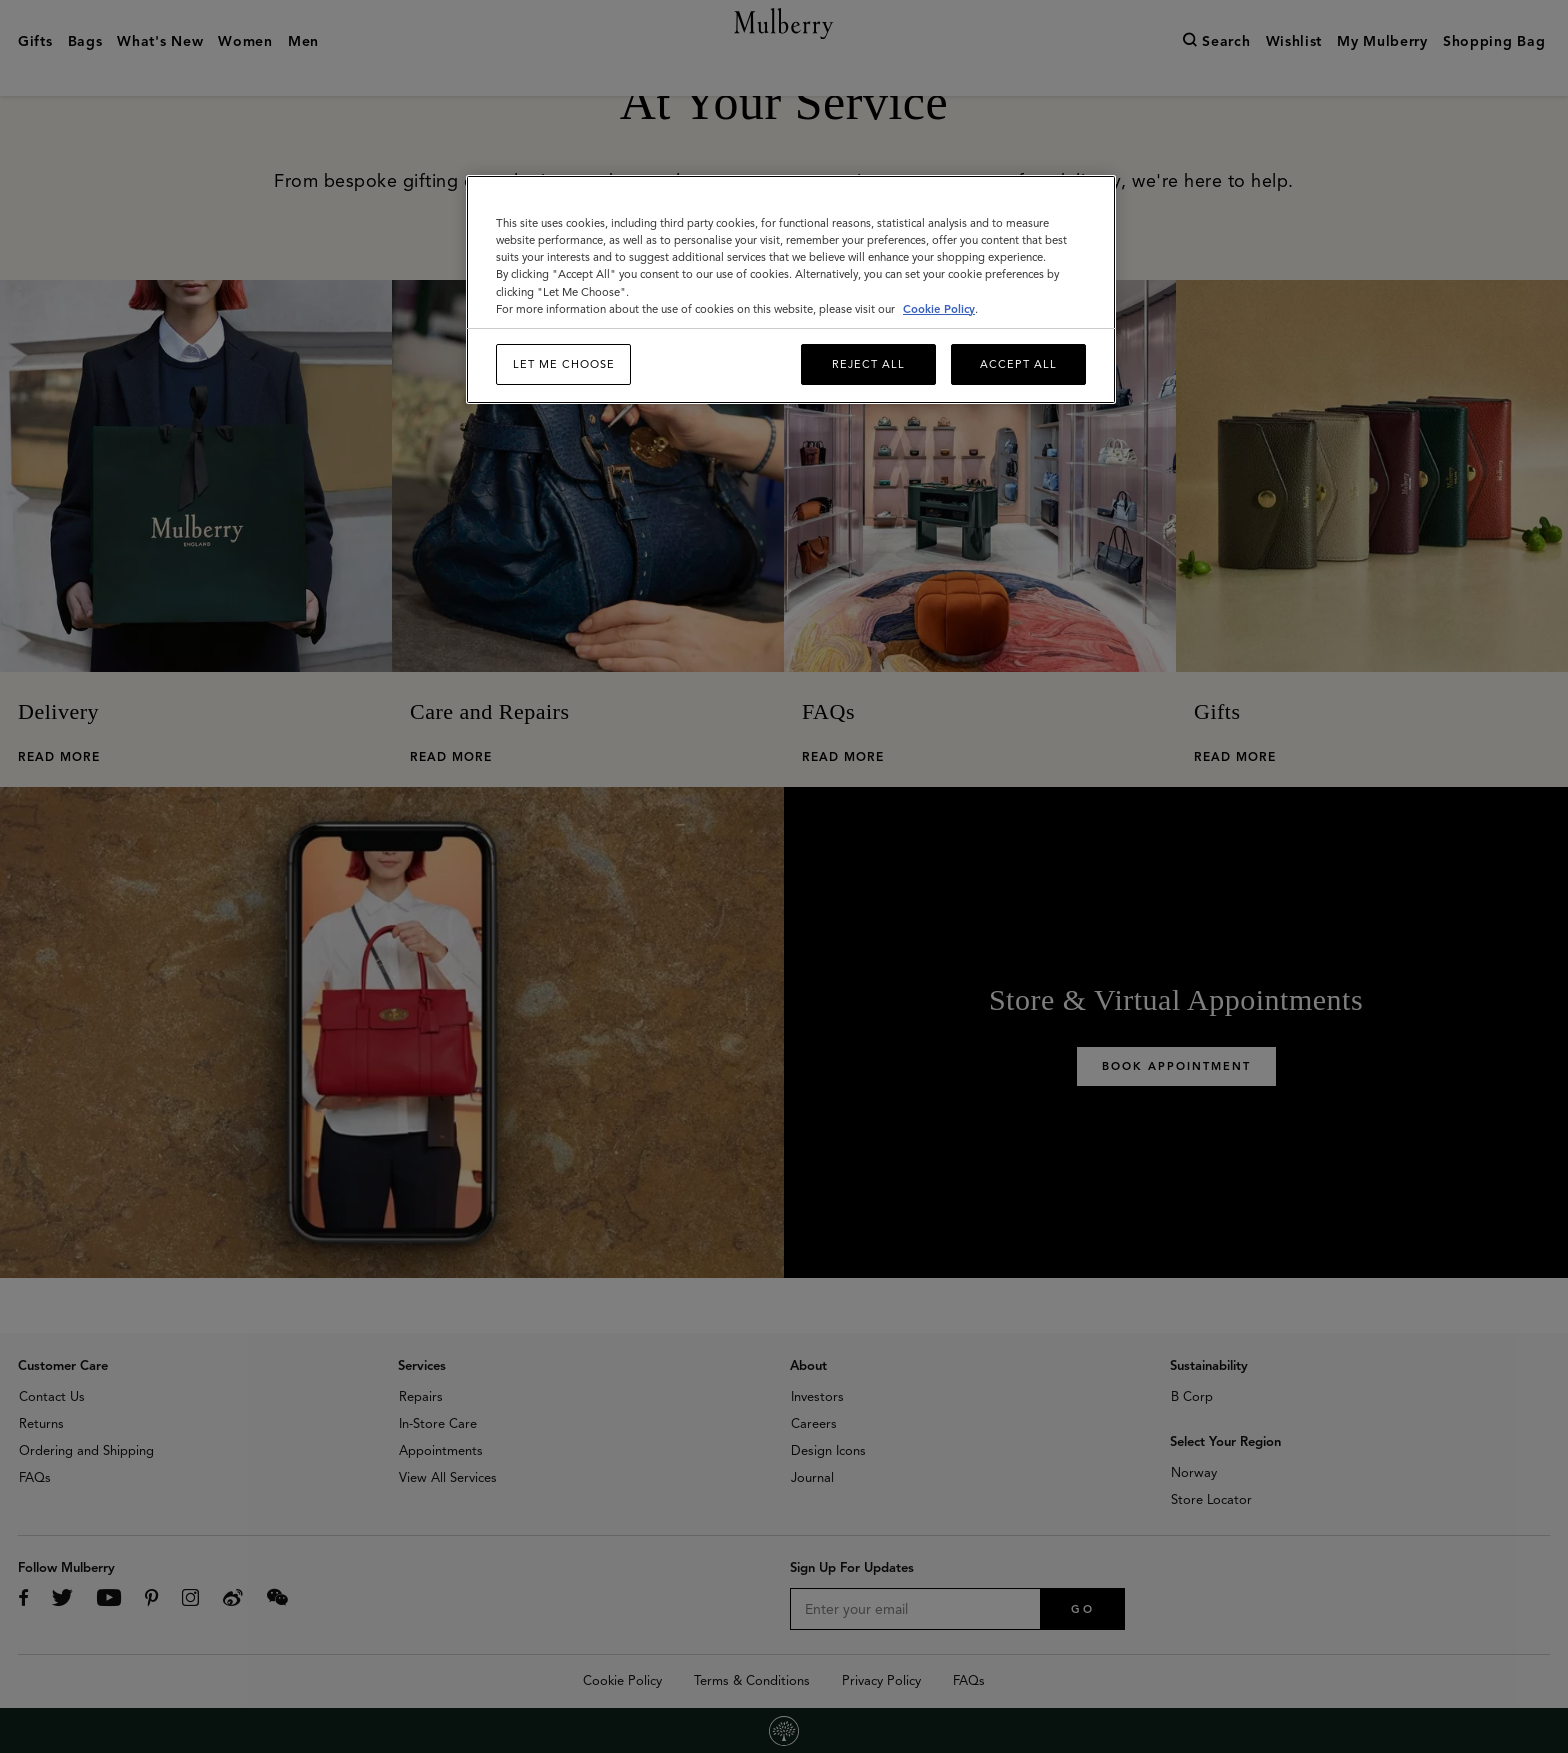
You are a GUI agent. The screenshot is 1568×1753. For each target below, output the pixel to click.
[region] (791, 289)
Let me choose (564, 364)
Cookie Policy (939, 309)
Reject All (868, 364)
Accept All (1018, 364)
